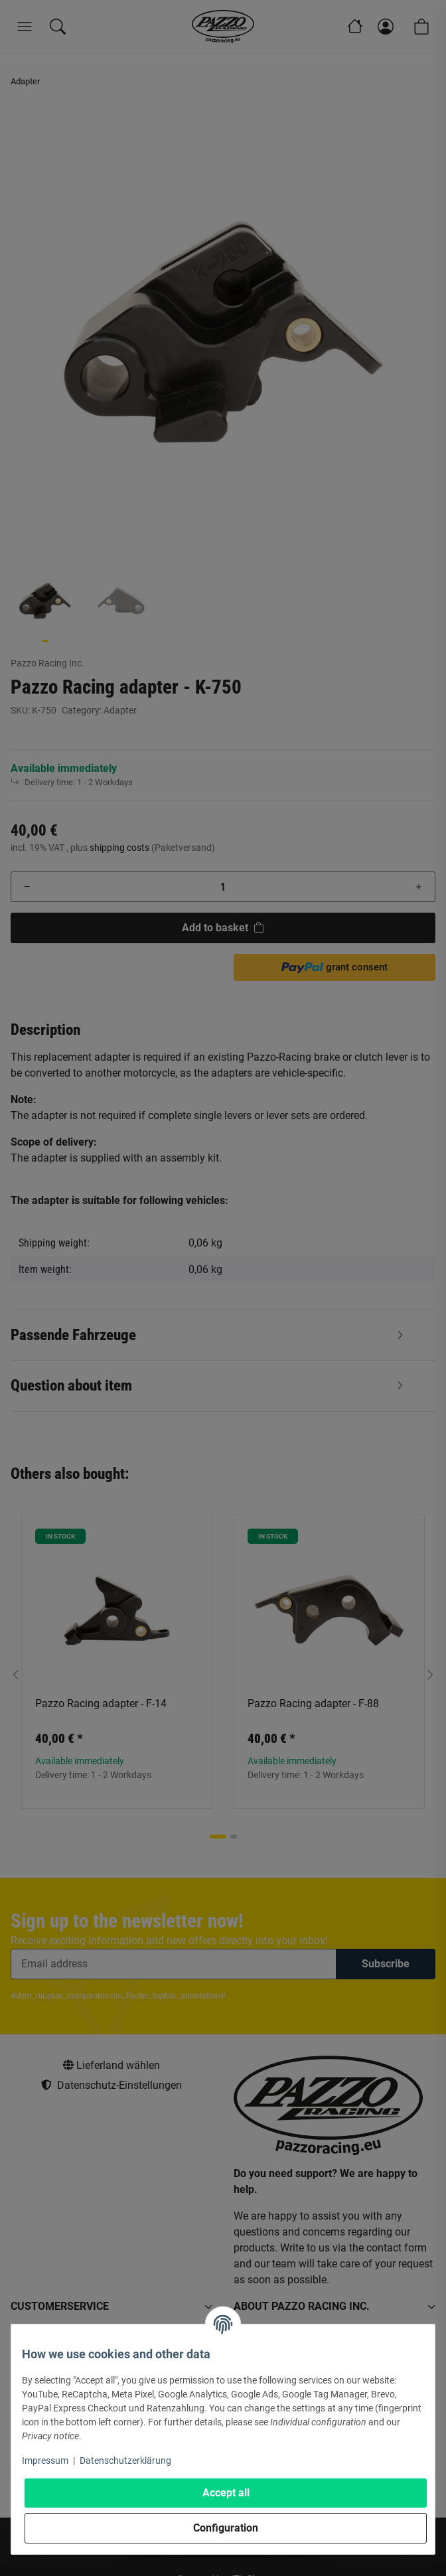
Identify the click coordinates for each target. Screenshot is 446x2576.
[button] (430, 1183)
